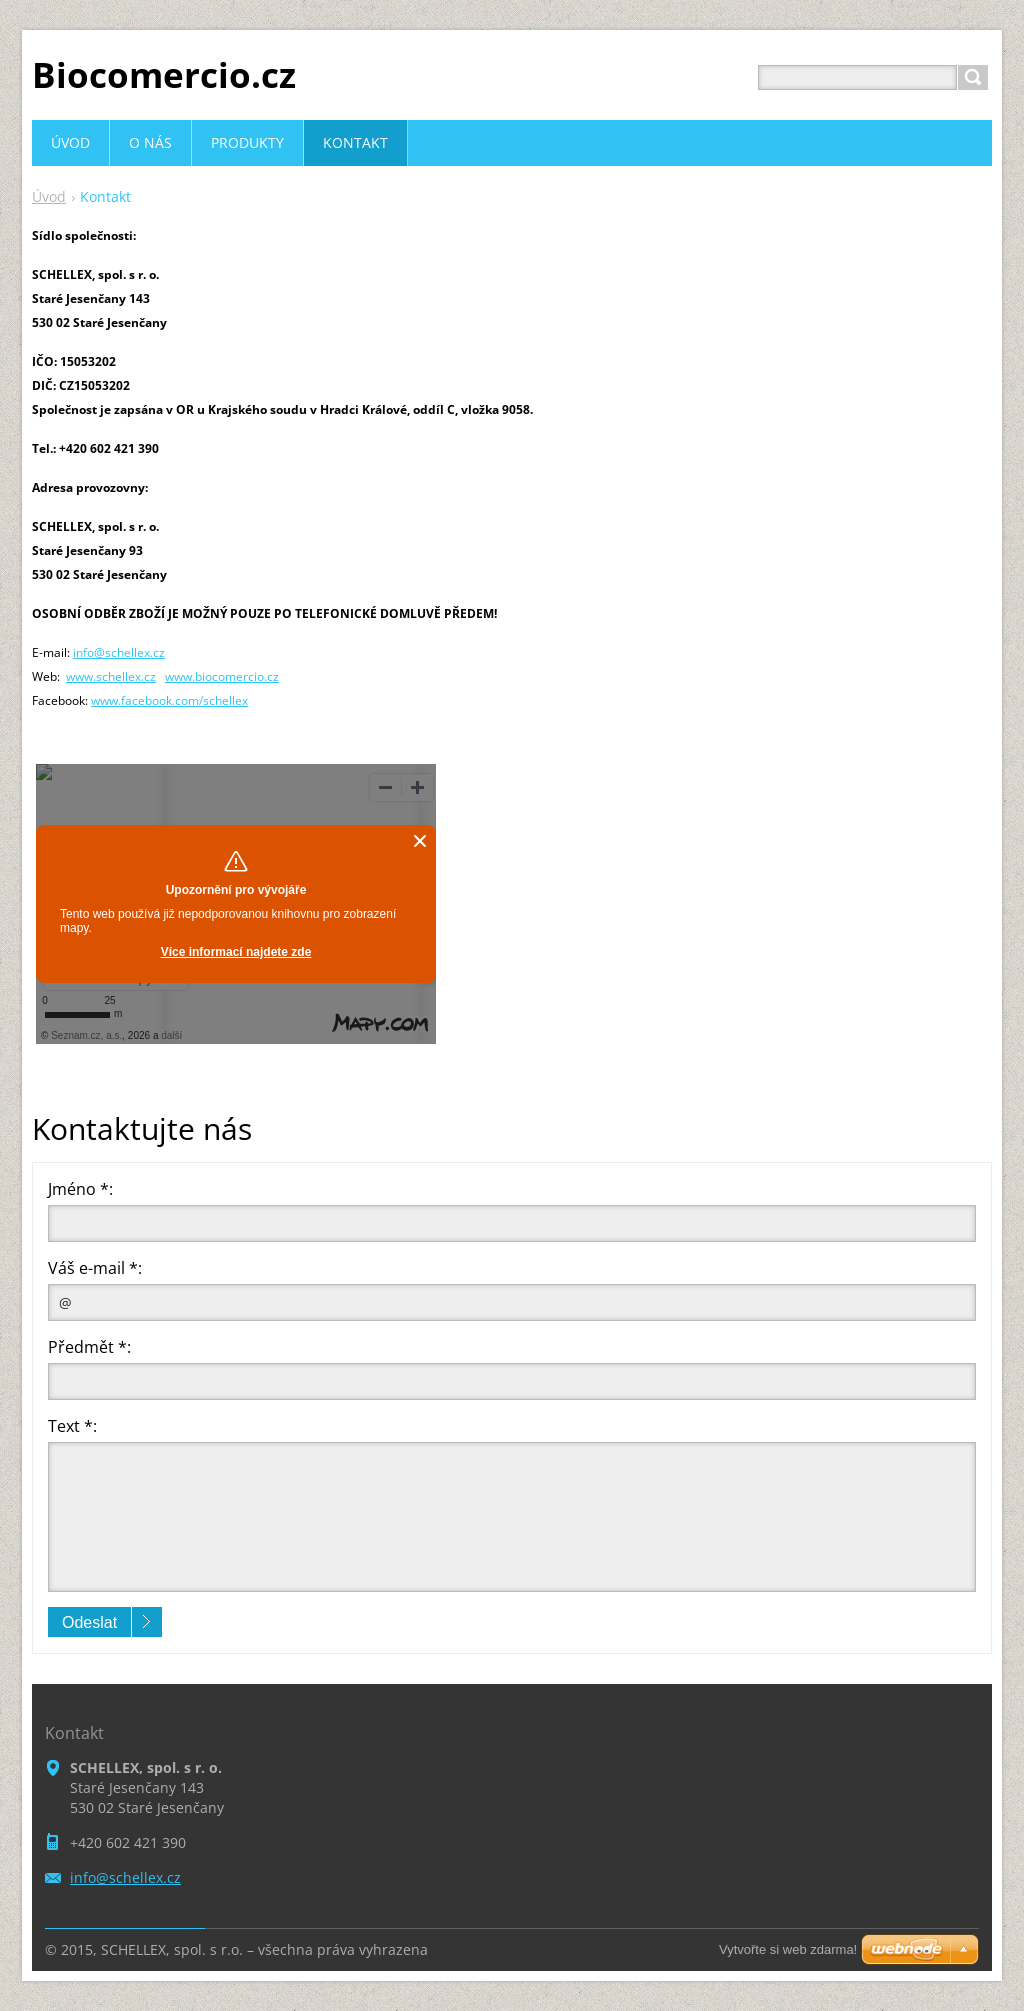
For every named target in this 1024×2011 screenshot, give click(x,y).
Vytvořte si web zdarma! (788, 1949)
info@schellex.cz (119, 652)
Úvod (49, 196)
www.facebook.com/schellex (169, 700)
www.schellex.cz (111, 676)
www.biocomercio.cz (222, 676)
